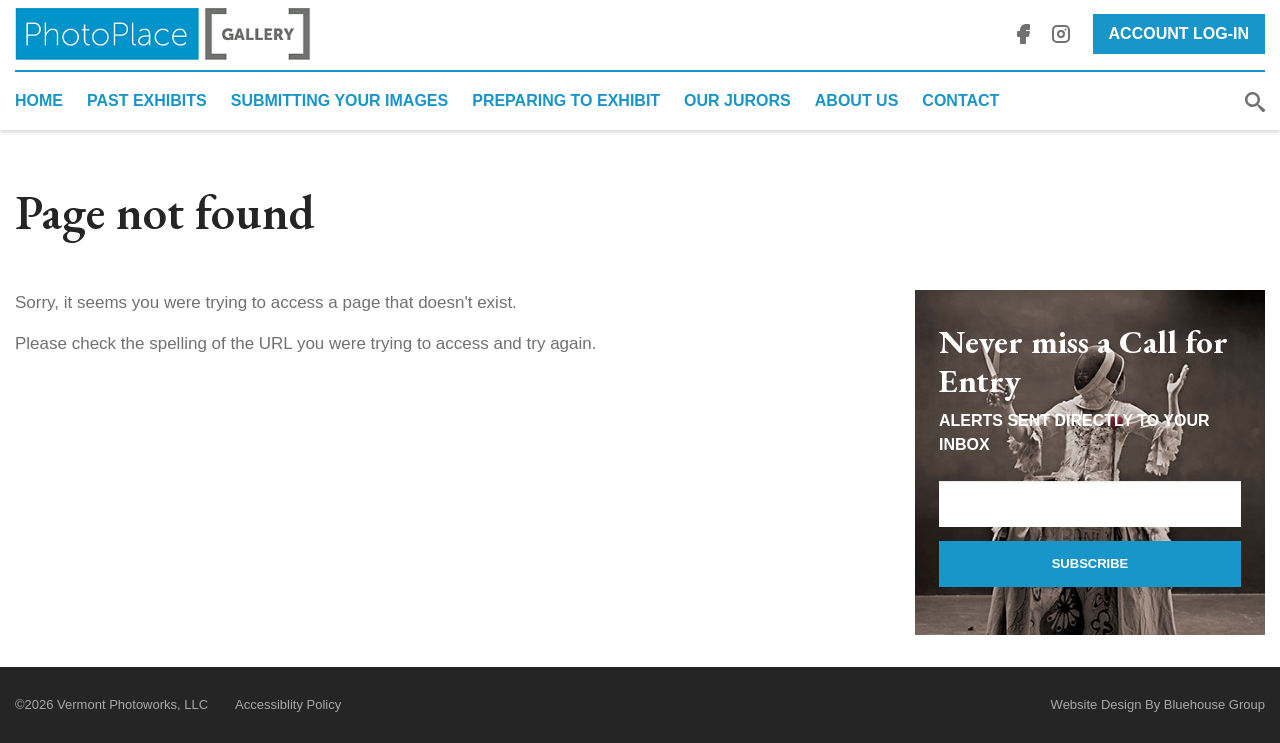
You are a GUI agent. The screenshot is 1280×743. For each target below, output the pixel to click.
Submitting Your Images (340, 100)
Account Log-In (1179, 33)
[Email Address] (1090, 504)
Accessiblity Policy (288, 704)
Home (39, 100)
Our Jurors (737, 100)
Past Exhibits (147, 100)
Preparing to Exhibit (566, 100)
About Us (857, 100)
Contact (960, 100)
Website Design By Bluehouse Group (1158, 704)
